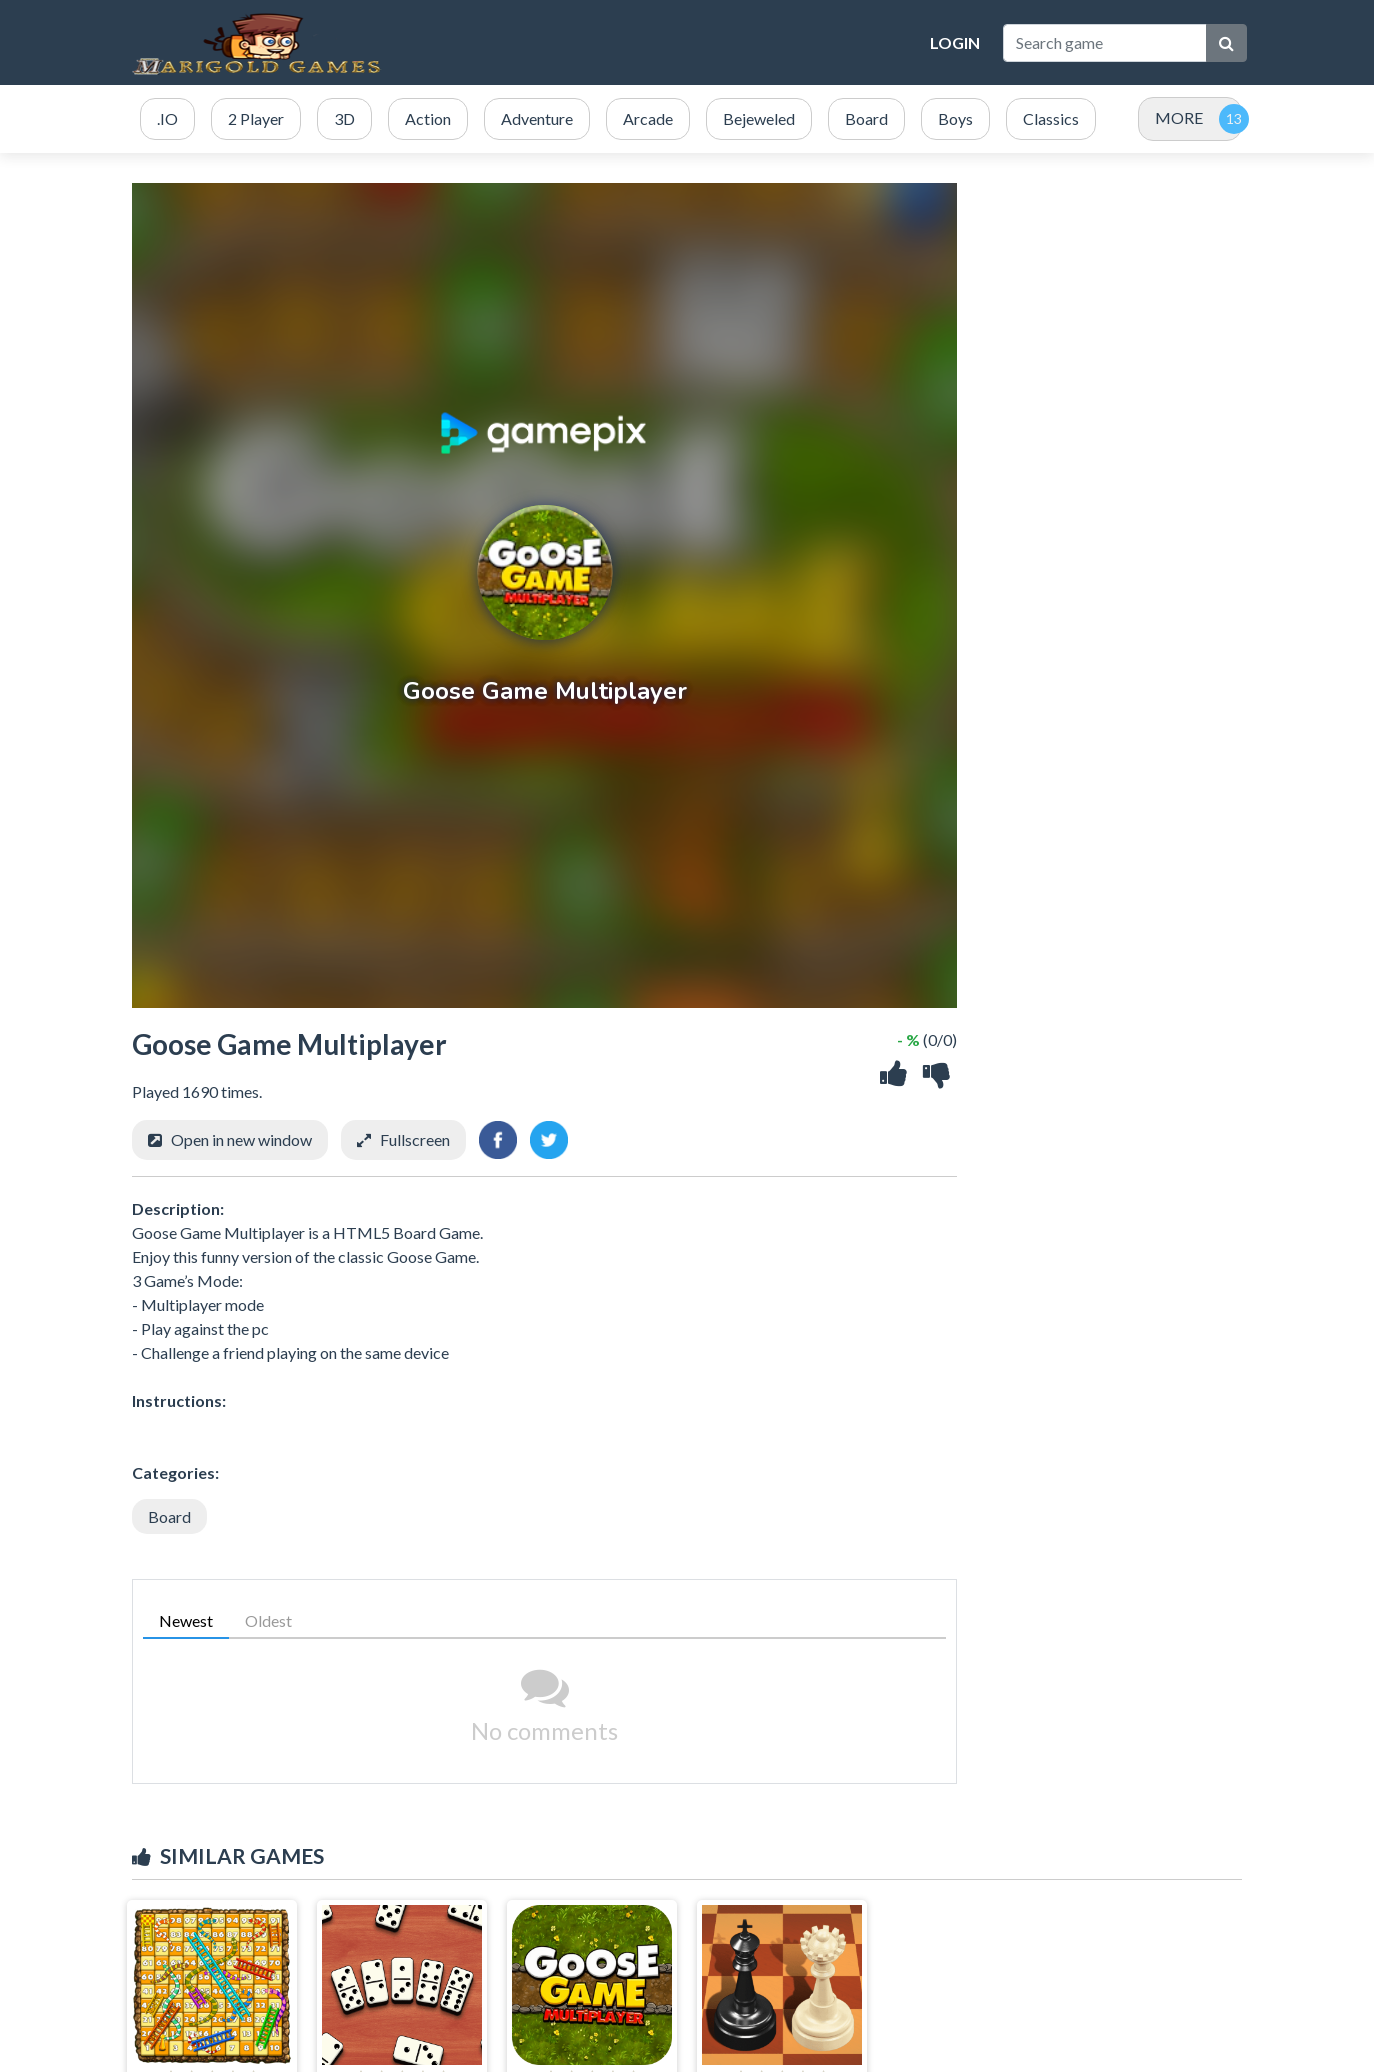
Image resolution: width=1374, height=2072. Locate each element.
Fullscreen (415, 1139)
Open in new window (241, 1139)
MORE (1179, 117)
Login (955, 42)
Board (169, 1516)
